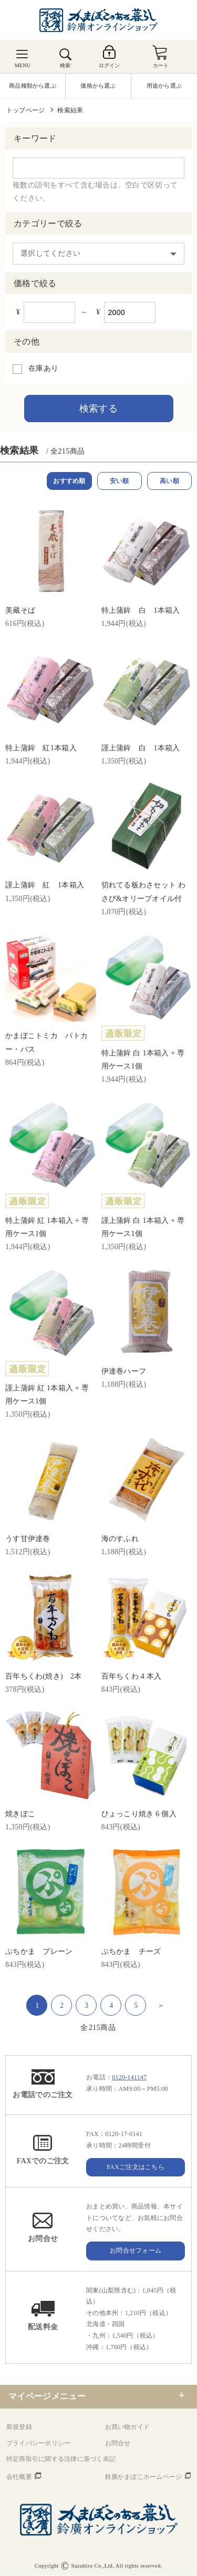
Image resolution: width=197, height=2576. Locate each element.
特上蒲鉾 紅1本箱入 (41, 748)
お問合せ (118, 2443)
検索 (65, 65)
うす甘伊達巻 (27, 1539)
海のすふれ (120, 1539)
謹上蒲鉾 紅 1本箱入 (44, 886)
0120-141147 (129, 2078)
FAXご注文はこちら (135, 2167)
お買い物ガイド (127, 2427)
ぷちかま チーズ (131, 1952)
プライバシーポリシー (38, 2443)
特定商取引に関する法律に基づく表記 (61, 2459)
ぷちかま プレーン (39, 1952)
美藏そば (20, 611)
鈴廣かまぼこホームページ (143, 2477)
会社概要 (19, 2477)
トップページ (25, 110)
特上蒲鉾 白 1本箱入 (140, 611)
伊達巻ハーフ (124, 1372)
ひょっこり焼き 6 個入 (139, 1814)
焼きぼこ (20, 1814)
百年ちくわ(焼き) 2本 (43, 1677)
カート (161, 65)
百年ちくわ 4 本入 (131, 1677)
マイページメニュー (47, 2396)
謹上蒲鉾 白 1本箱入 (140, 748)
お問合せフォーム (135, 2251)
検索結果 (70, 110)
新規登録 (19, 2427)
